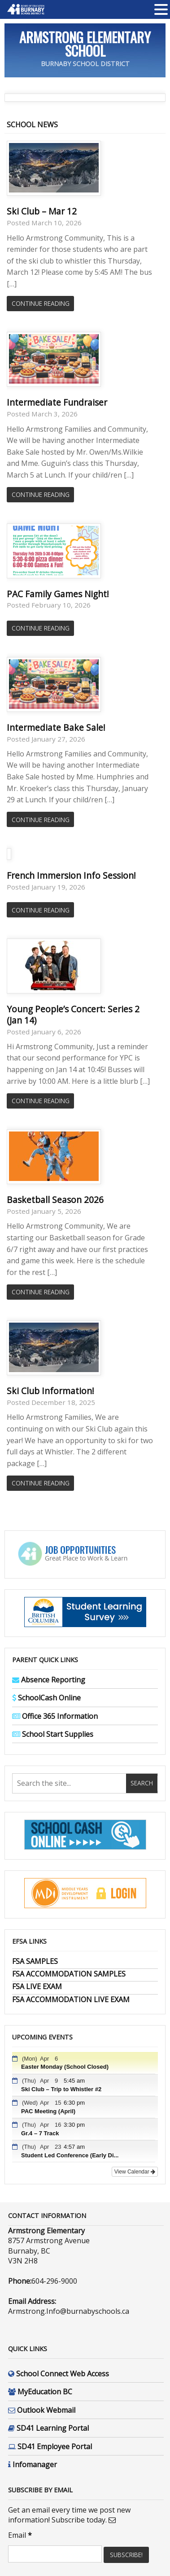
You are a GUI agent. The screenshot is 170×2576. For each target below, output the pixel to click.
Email (20, 2535)
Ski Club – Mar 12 (42, 211)
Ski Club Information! (50, 1391)
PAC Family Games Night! (58, 594)
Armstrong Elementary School (85, 44)
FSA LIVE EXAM (37, 1986)
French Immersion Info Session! (71, 875)
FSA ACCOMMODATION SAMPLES (69, 1974)
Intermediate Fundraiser (57, 402)
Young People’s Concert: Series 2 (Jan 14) (73, 1014)
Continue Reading (41, 303)
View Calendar (134, 2172)
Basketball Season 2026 (55, 1200)
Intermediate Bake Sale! (56, 727)
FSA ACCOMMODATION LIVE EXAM (71, 1999)
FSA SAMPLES (35, 1961)
